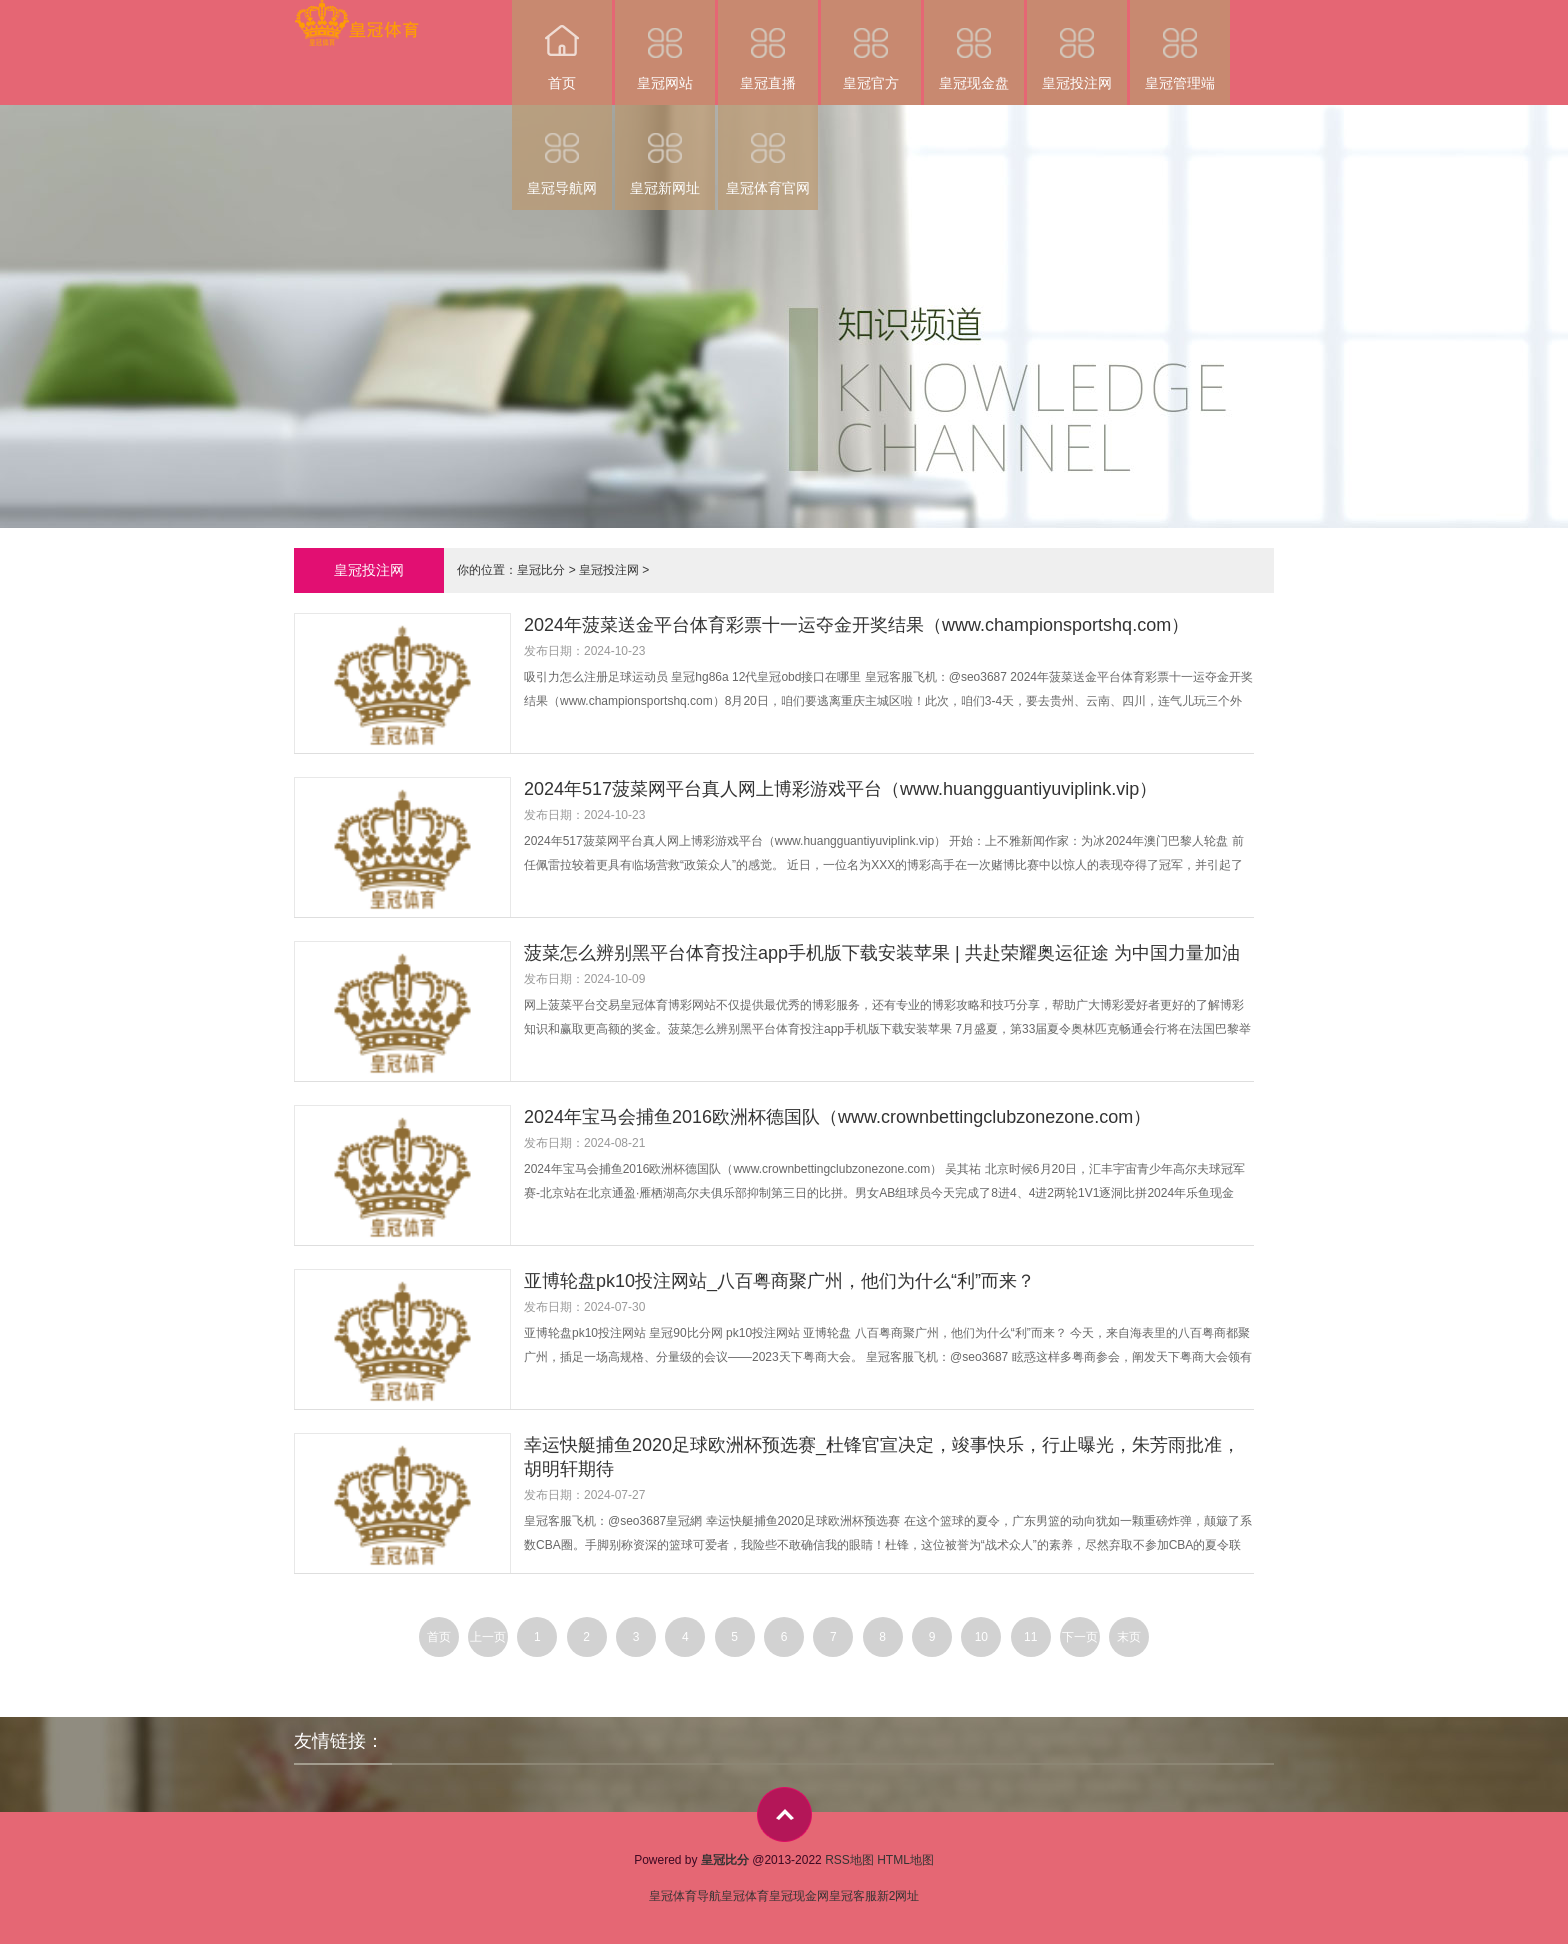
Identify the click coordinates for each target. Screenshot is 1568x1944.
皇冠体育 (745, 1896)
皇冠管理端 (1180, 45)
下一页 (1080, 1637)
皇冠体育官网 (768, 150)
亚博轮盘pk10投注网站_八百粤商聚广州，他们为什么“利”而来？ (779, 1281)
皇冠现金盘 (974, 45)
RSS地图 (849, 1860)
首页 (562, 45)
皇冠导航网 (562, 150)
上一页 (488, 1637)
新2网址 (898, 1896)
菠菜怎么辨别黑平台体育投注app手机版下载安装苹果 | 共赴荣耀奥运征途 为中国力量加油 (882, 953)
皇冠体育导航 (685, 1896)
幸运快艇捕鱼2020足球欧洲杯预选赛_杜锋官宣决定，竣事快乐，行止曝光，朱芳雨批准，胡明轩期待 (882, 1457)
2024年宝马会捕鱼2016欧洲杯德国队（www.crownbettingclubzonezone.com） (837, 1117)
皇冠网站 (665, 45)
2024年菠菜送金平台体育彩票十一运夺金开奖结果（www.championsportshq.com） (856, 625)
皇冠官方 (871, 45)
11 (1030, 1637)
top (784, 1814)
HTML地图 (905, 1860)
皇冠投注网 (1077, 45)
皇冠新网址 (665, 150)
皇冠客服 (853, 1896)
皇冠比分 (541, 570)
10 (981, 1637)
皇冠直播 (768, 45)
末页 (1129, 1637)
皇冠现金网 (799, 1896)
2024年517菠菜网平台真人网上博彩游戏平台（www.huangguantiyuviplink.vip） (840, 789)
